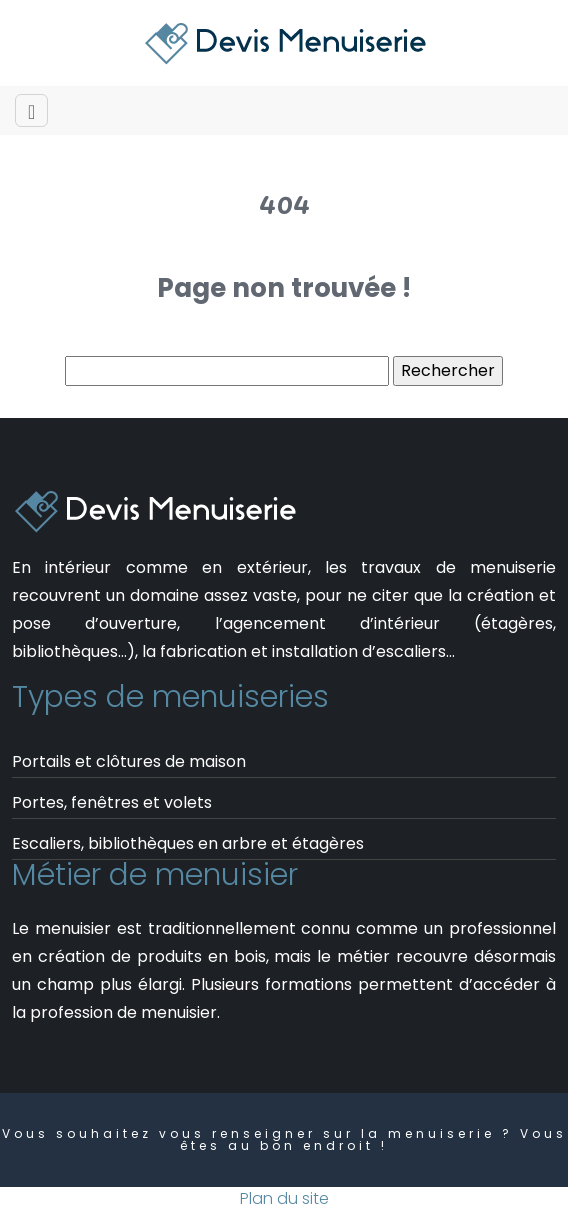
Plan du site (284, 1198)
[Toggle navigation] (31, 110)
